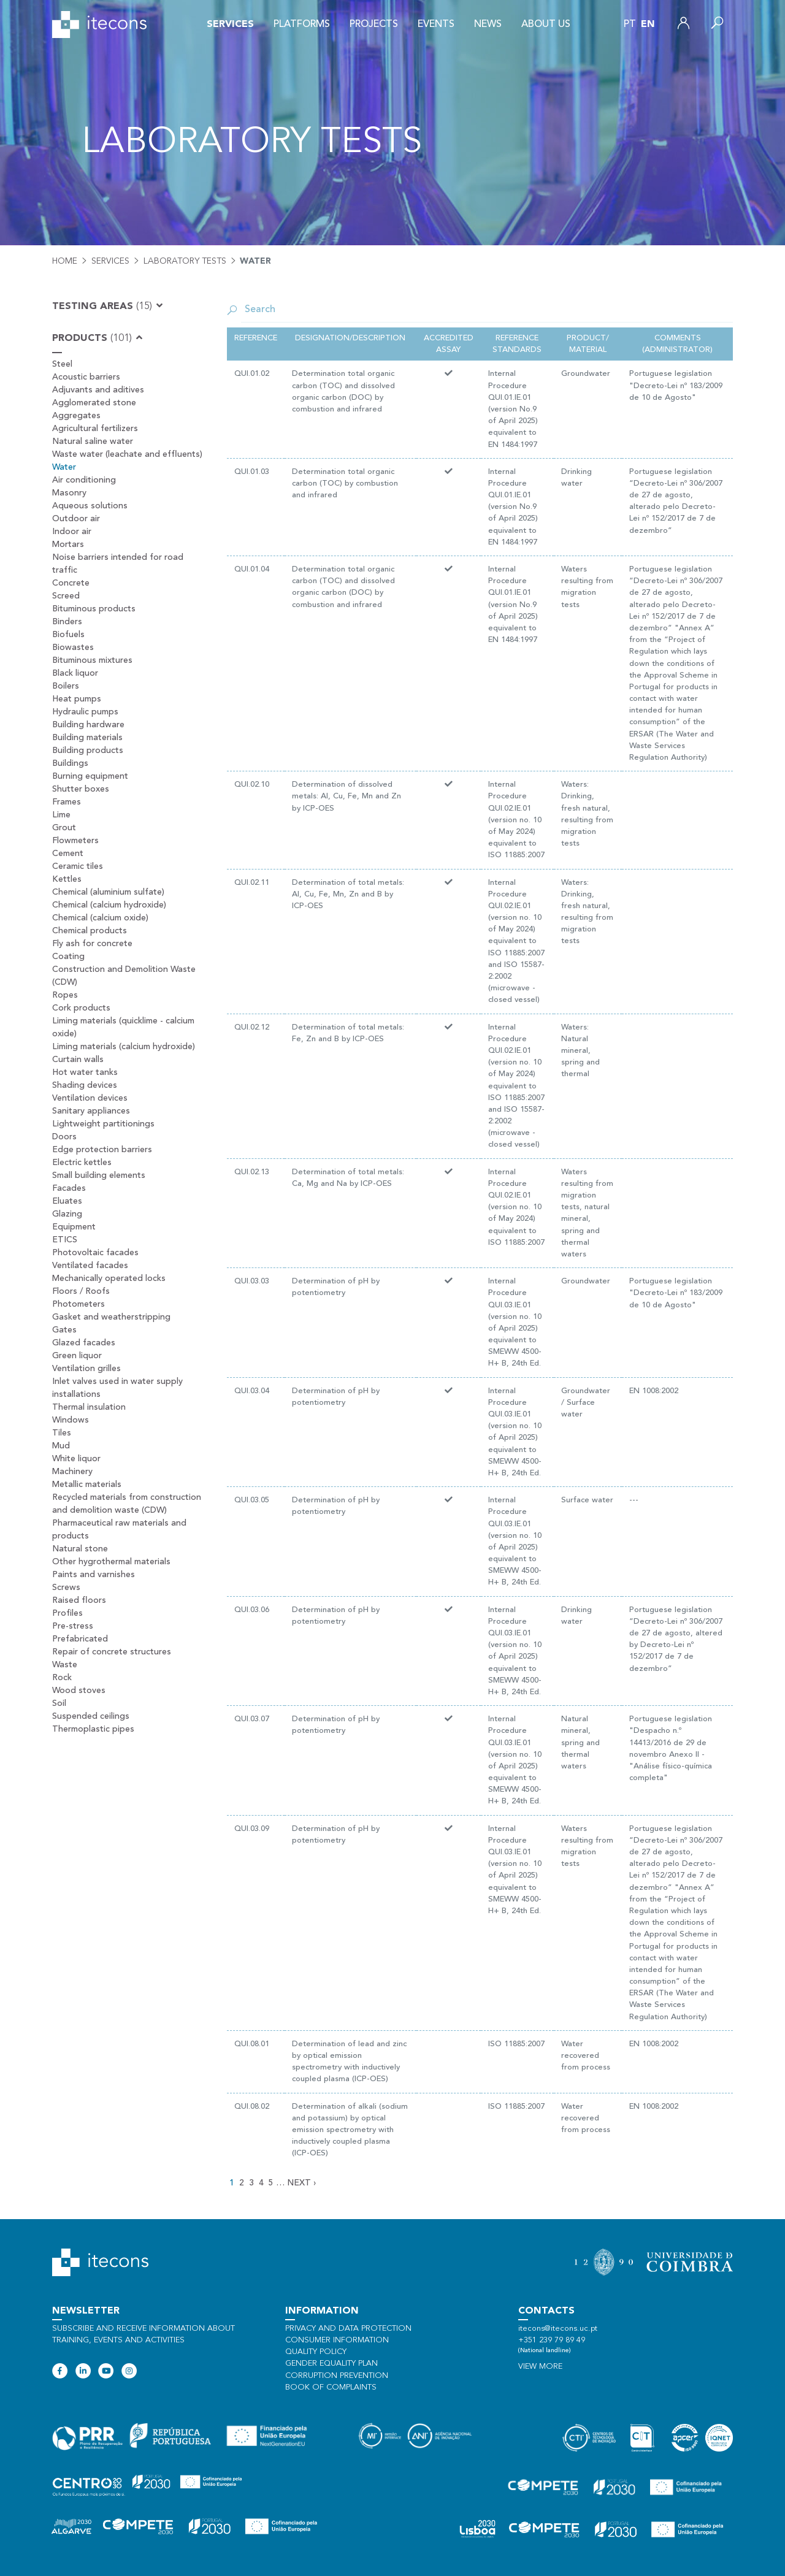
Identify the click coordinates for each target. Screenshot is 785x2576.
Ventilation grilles (86, 1368)
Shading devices (84, 1085)
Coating (68, 956)
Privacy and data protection (348, 2329)
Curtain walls (78, 1059)
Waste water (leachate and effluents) (127, 454)
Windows (70, 1420)
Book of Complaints (331, 2387)
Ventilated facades (90, 1265)
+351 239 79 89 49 (551, 2340)
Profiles (67, 1613)
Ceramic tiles (77, 866)
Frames (66, 802)
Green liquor (77, 1355)
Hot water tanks (85, 1072)
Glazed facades (83, 1343)
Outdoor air (76, 518)
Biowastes (73, 647)
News (488, 24)
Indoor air (71, 531)
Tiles (61, 1433)
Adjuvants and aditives (98, 390)
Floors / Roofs (81, 1291)
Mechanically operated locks (109, 1278)
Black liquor (75, 673)
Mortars (68, 544)
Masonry (69, 493)
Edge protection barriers (102, 1149)
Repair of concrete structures (111, 1652)
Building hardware (88, 724)
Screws (66, 1587)
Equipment (74, 1227)
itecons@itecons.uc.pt (557, 2329)
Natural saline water (92, 441)
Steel (62, 364)
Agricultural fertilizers (95, 428)
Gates (64, 1330)
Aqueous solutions (90, 506)
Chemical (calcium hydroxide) (109, 905)
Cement (67, 853)
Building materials (87, 737)
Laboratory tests (185, 261)
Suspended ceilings (90, 1716)
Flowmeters (75, 840)
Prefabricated (80, 1639)
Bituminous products (94, 609)
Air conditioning (84, 480)
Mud (61, 1446)
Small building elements (98, 1175)
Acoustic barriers (86, 377)
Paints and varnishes (93, 1574)
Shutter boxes (80, 789)
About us (545, 24)
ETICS (64, 1240)
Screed (66, 596)
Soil (59, 1703)
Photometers (78, 1304)
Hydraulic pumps (85, 712)
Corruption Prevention (336, 2376)
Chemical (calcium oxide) (100, 918)
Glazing (67, 1214)
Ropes (65, 995)
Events (436, 24)
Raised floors (79, 1600)
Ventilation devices (90, 1098)
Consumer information (337, 2340)
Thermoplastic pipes (93, 1729)
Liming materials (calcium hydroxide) (123, 1046)
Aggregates (76, 415)
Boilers (65, 686)
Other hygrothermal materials (111, 1561)
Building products (87, 750)
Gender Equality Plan (331, 2364)
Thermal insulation (89, 1407)
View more (540, 2367)
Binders (67, 621)
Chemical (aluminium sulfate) (108, 892)
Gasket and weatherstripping (111, 1317)
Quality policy (316, 2352)
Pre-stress (72, 1626)
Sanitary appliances (91, 1111)
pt (630, 24)
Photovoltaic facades (95, 1252)
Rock (62, 1677)
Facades (69, 1188)
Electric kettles (82, 1162)
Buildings (70, 763)
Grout (64, 828)
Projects (374, 24)
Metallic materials (86, 1484)
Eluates (67, 1201)
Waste (64, 1665)
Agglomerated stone (94, 403)
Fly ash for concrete (92, 943)
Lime (61, 815)
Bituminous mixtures (92, 660)
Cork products (81, 1008)
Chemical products (89, 931)
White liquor (76, 1458)
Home (64, 261)
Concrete (71, 583)
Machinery (72, 1471)
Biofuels (68, 634)
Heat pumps (76, 699)
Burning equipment (90, 776)
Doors (64, 1137)
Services (230, 24)
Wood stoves (78, 1690)
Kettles (67, 879)
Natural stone (80, 1549)
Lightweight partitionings (103, 1124)
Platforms (302, 24)
